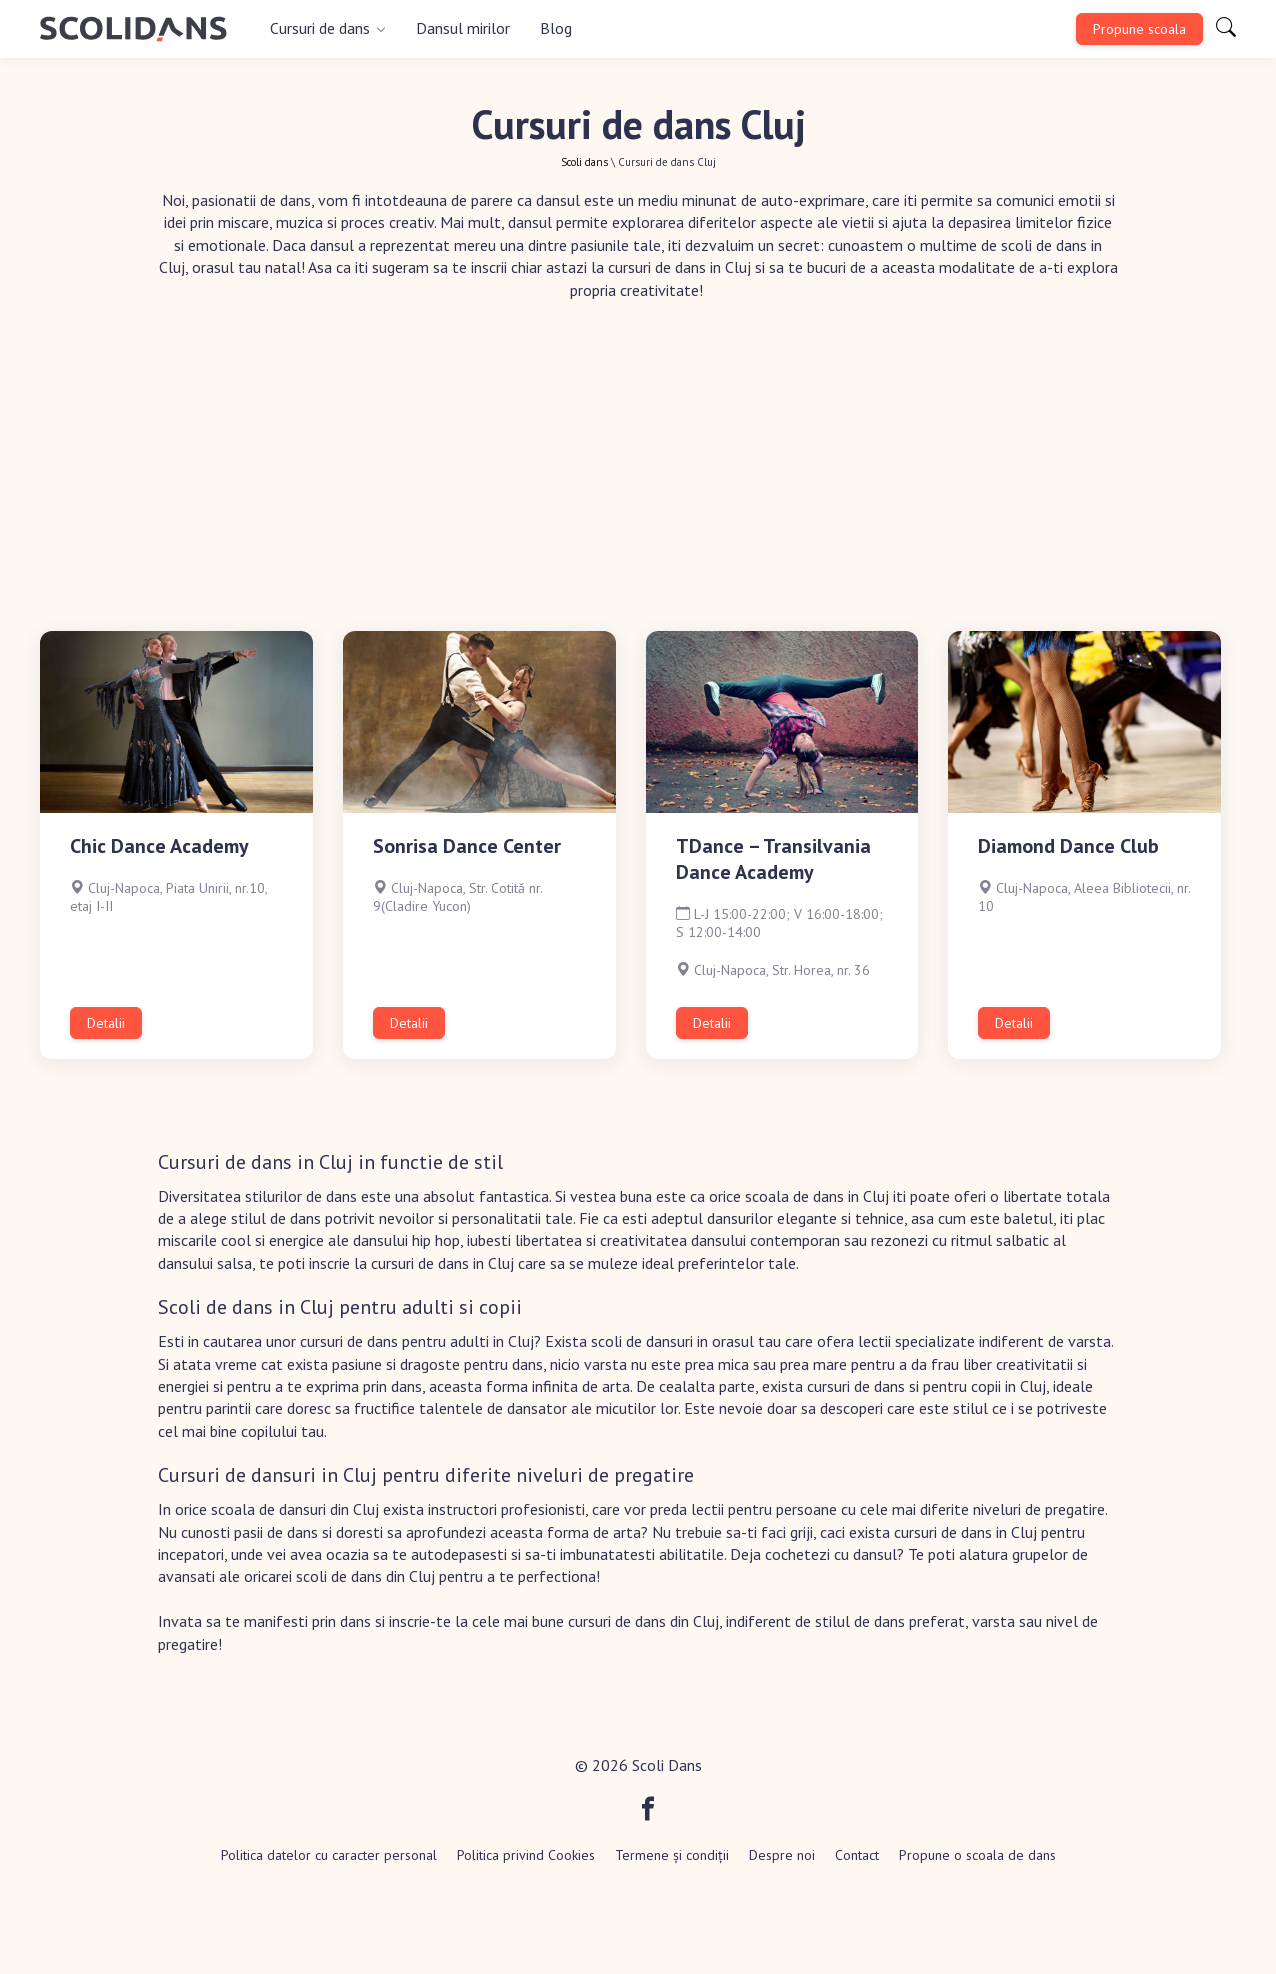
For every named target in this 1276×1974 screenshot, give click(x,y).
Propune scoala (1139, 29)
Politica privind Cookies (526, 1855)
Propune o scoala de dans (977, 1855)
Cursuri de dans (320, 28)
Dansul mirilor (463, 28)
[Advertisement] (638, 481)
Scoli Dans (667, 1765)
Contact (857, 1855)
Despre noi (782, 1855)
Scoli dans (584, 162)
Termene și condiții (672, 1855)
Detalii (106, 1023)
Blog (556, 28)
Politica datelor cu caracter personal (329, 1855)
